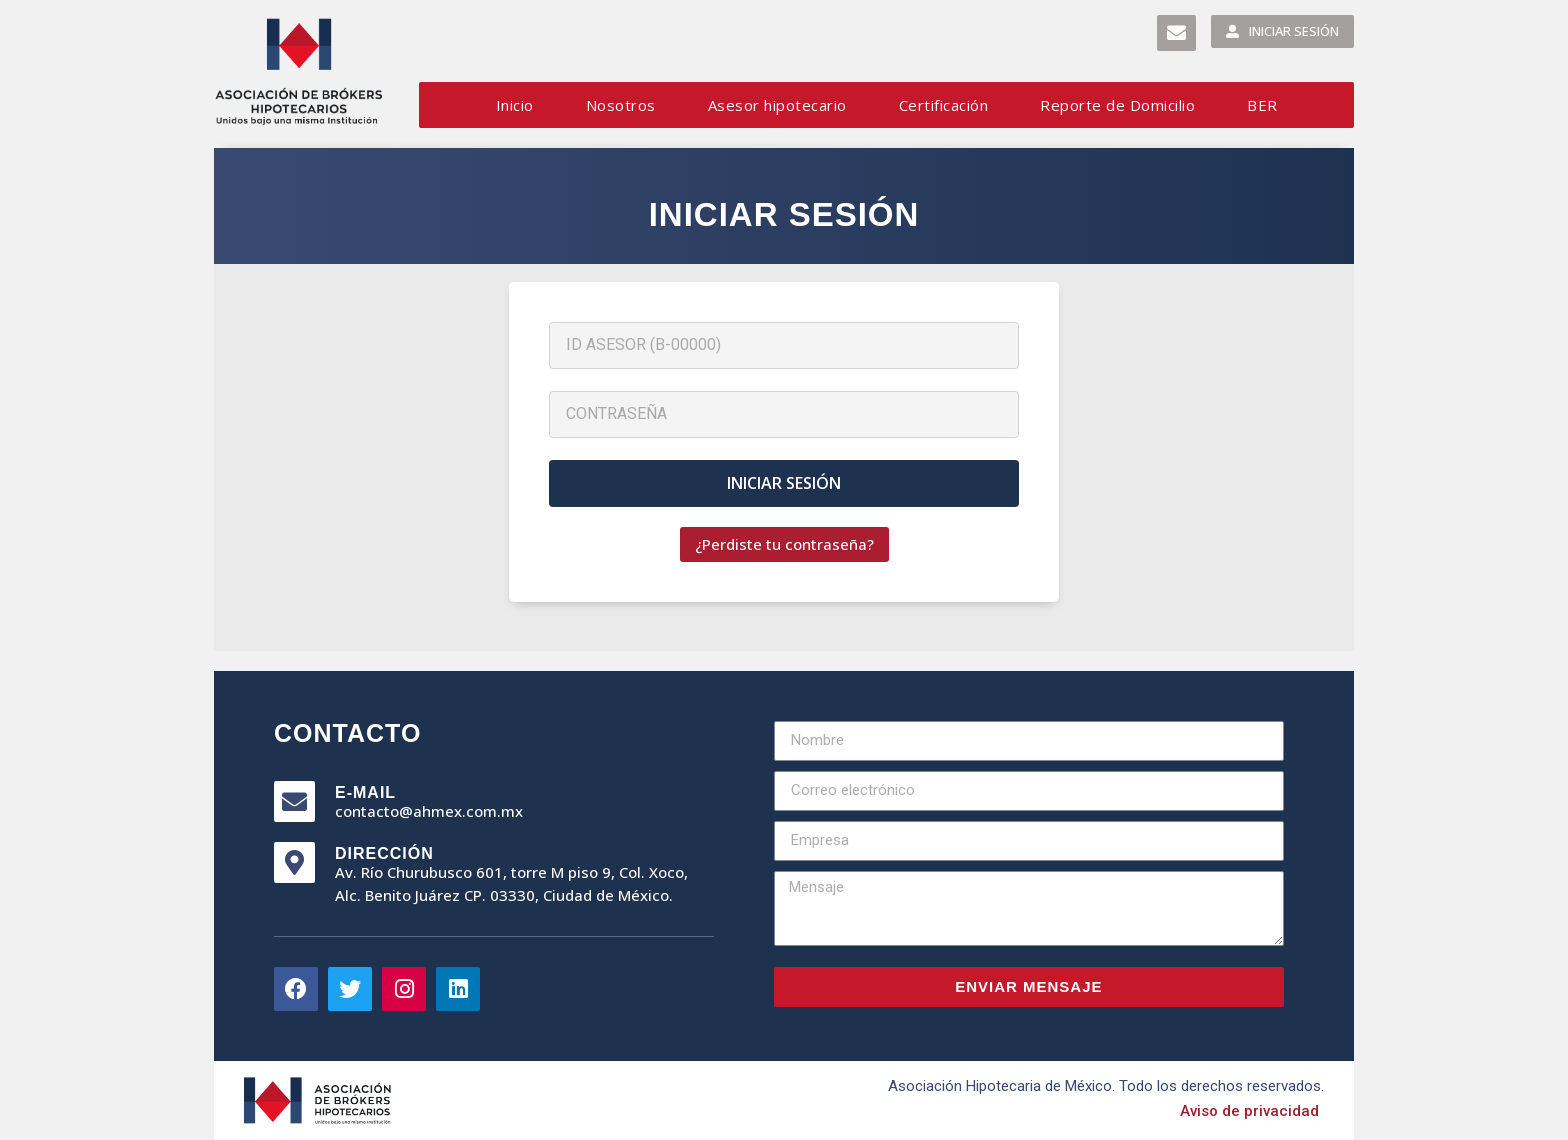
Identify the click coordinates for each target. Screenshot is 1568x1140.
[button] (1176, 33)
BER (1262, 105)
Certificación (944, 105)
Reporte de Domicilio (1117, 105)
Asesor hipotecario (777, 105)
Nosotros (621, 105)
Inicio (515, 105)
